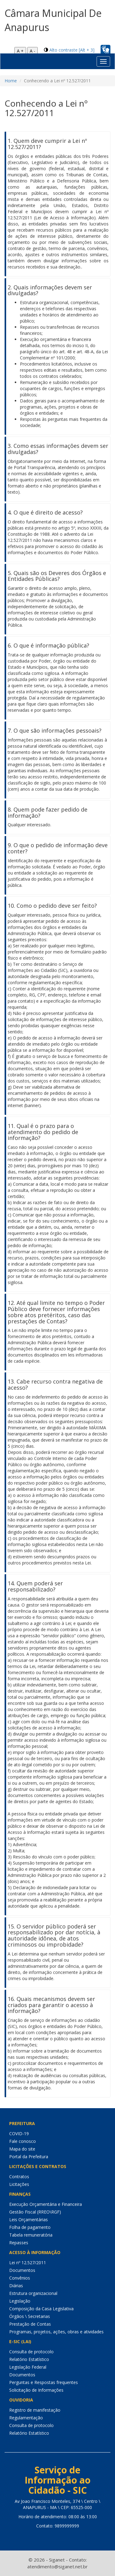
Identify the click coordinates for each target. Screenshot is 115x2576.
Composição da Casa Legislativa (41, 2309)
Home (11, 81)
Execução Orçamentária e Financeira (45, 2204)
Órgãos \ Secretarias (29, 2316)
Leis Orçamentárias (28, 2219)
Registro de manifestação (34, 2410)
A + (20, 51)
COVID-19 (19, 2133)
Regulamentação (26, 2418)
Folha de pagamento (30, 2227)
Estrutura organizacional (33, 2293)
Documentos (22, 2270)
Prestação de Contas (30, 2324)
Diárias (16, 2285)
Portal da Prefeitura (28, 2156)
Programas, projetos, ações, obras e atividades (56, 2332)
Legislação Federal (27, 2367)
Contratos (19, 2176)
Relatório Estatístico (29, 2359)
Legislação (19, 2301)
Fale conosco (22, 2141)
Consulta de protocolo (31, 2352)
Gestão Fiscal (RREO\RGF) (35, 2212)
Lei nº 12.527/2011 (27, 2262)
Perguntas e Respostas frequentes (43, 2382)
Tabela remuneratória (30, 2235)
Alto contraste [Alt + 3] (71, 50)
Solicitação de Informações (36, 2390)
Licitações (19, 2184)
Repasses (18, 2242)
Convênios (19, 2278)
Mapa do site (22, 2149)
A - (32, 51)
